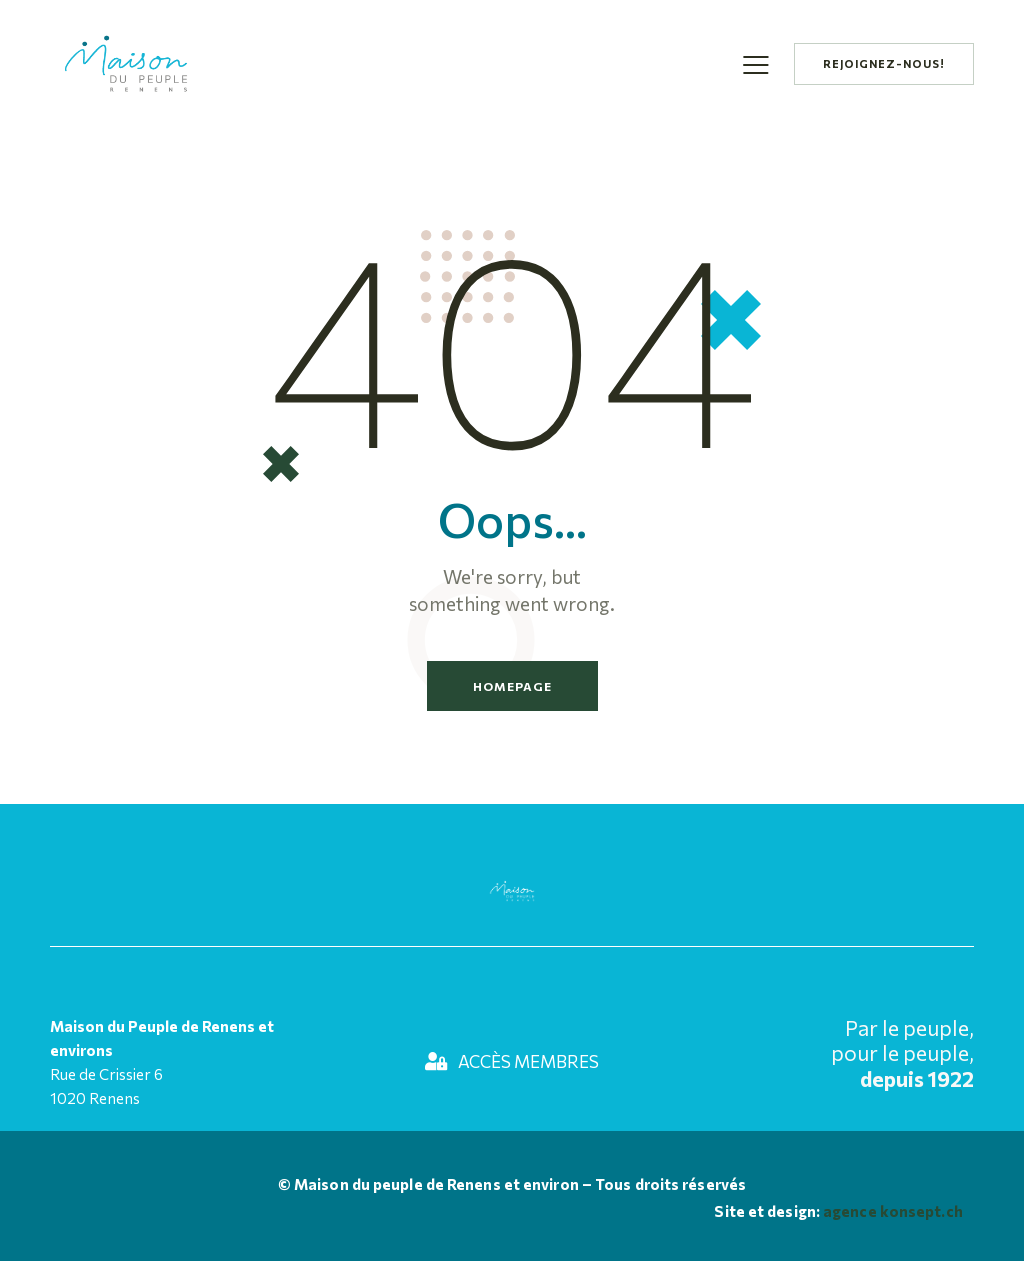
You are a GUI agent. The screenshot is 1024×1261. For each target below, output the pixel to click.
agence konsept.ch (891, 1211)
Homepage (512, 686)
